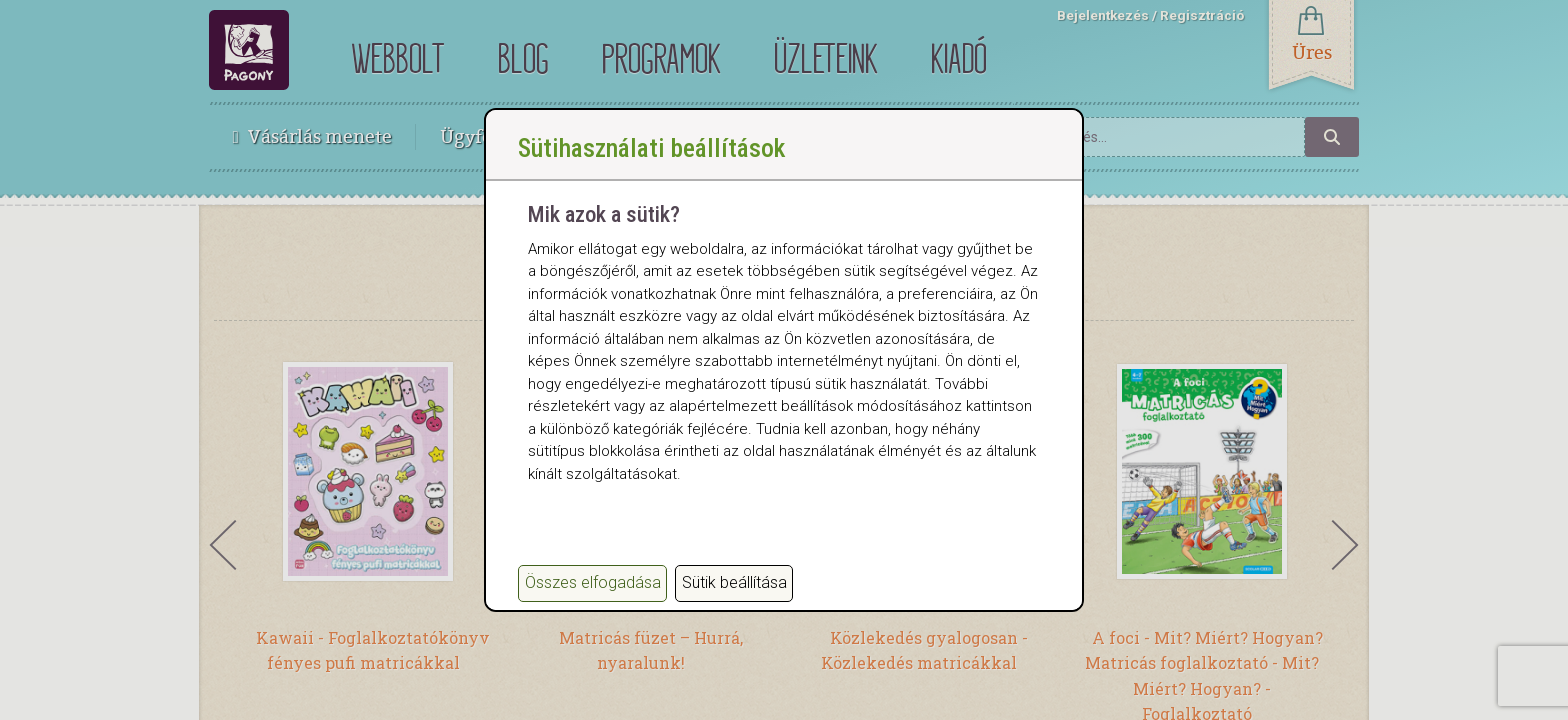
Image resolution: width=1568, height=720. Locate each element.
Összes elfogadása (593, 582)
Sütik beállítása (734, 582)
